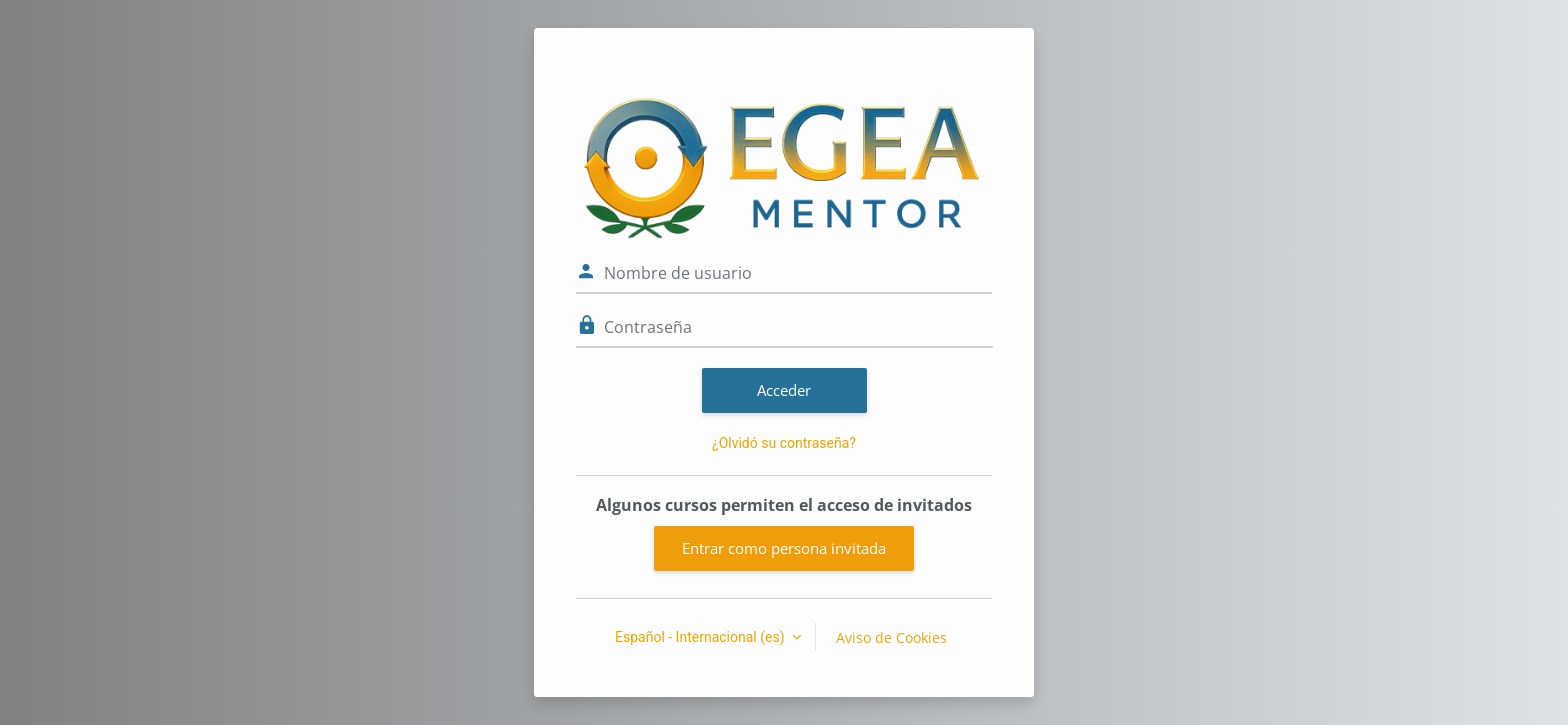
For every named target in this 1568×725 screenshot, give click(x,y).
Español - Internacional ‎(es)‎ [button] (701, 637)
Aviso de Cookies (891, 637)
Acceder (784, 390)
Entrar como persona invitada (784, 548)
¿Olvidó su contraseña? (784, 443)
